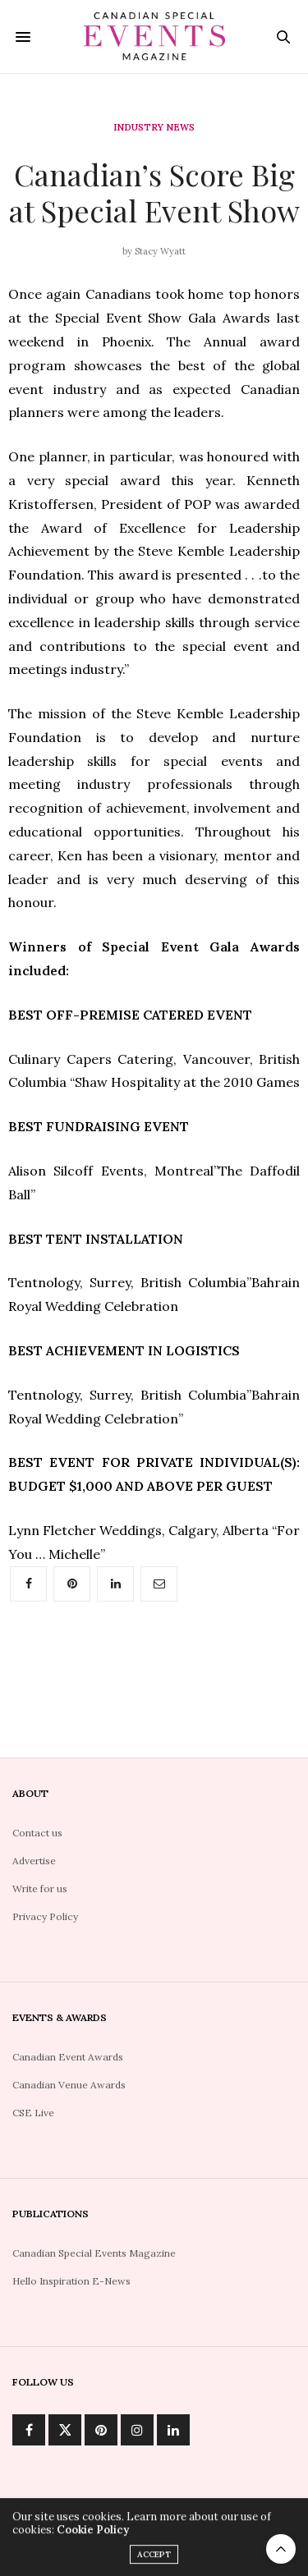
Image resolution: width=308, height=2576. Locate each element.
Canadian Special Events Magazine (94, 2253)
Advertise (34, 1860)
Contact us (37, 1833)
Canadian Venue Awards (69, 2085)
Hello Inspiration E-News (71, 2281)
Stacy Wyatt (160, 251)
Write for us (39, 1888)
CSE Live (33, 2112)
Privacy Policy (45, 1916)
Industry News (154, 127)
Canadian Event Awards (67, 2057)
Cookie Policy (93, 2535)
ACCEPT (154, 2559)
